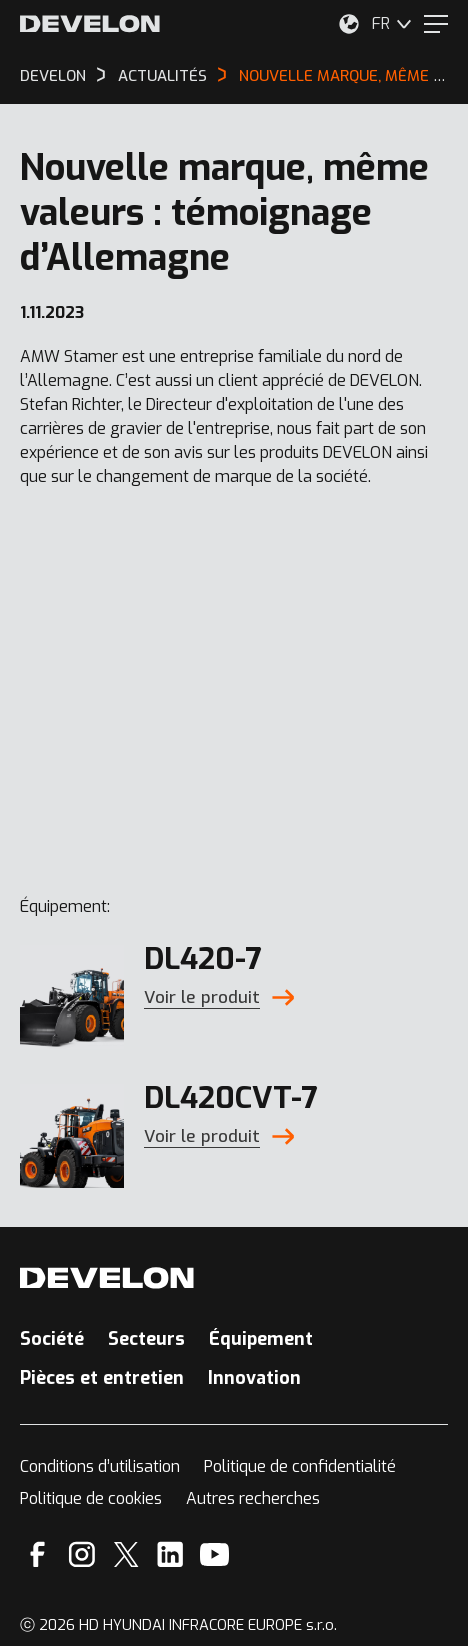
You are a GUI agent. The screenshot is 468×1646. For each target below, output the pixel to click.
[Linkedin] (170, 1554)
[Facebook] (37, 1554)
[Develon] (90, 24)
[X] (126, 1554)
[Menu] (436, 24)
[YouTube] (214, 1554)
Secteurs (146, 1339)
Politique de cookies (91, 1498)
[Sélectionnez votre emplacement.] (349, 24)
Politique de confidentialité (300, 1466)
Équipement (261, 1339)
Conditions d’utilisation (100, 1466)
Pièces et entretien (102, 1378)
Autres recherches (253, 1498)
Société (52, 1339)
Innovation (254, 1378)
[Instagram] (82, 1554)
